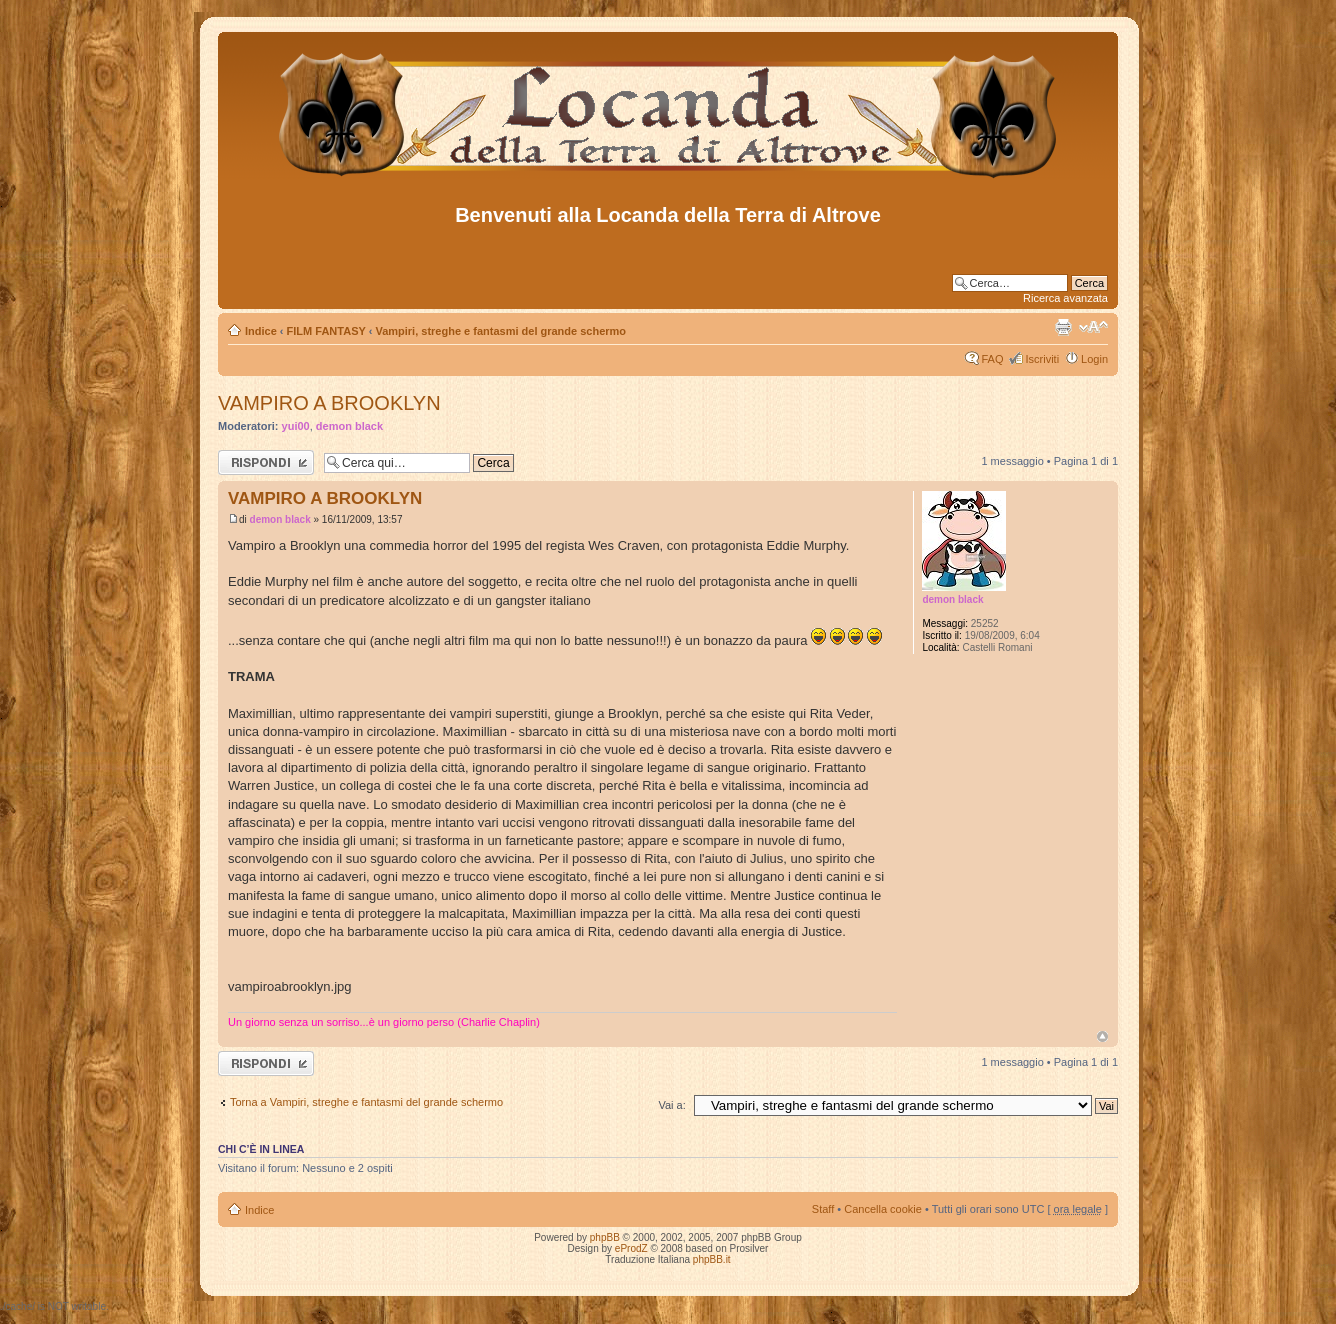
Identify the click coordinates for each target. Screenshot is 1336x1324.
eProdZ (631, 1248)
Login (1094, 359)
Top (1102, 1036)
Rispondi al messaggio (266, 462)
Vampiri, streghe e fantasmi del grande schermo (500, 331)
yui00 (296, 426)
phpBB (605, 1237)
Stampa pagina (1063, 327)
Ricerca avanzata (1065, 298)
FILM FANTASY (326, 331)
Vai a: (671, 1105)
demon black (349, 426)
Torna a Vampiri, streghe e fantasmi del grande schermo (366, 1102)
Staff (823, 1209)
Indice (261, 331)
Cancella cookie (883, 1209)
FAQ (992, 359)
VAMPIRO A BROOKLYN (329, 403)
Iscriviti (1042, 359)
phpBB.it (712, 1259)
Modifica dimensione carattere (1093, 327)
